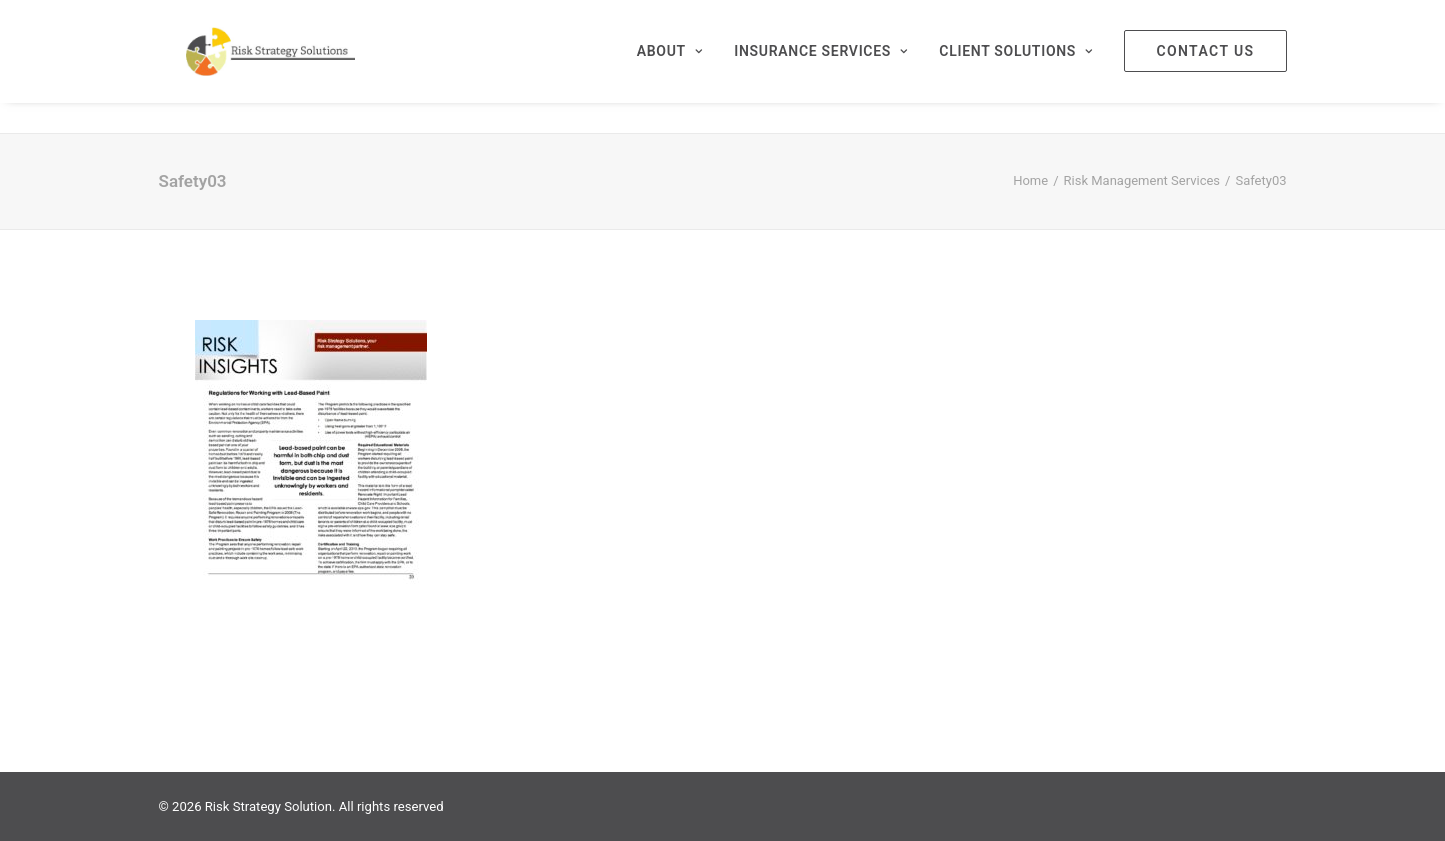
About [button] (670, 67)
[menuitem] (677, 67)
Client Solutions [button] (1015, 67)
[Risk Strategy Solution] (297, 67)
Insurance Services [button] (820, 67)
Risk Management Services (1142, 180)
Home (1030, 180)
